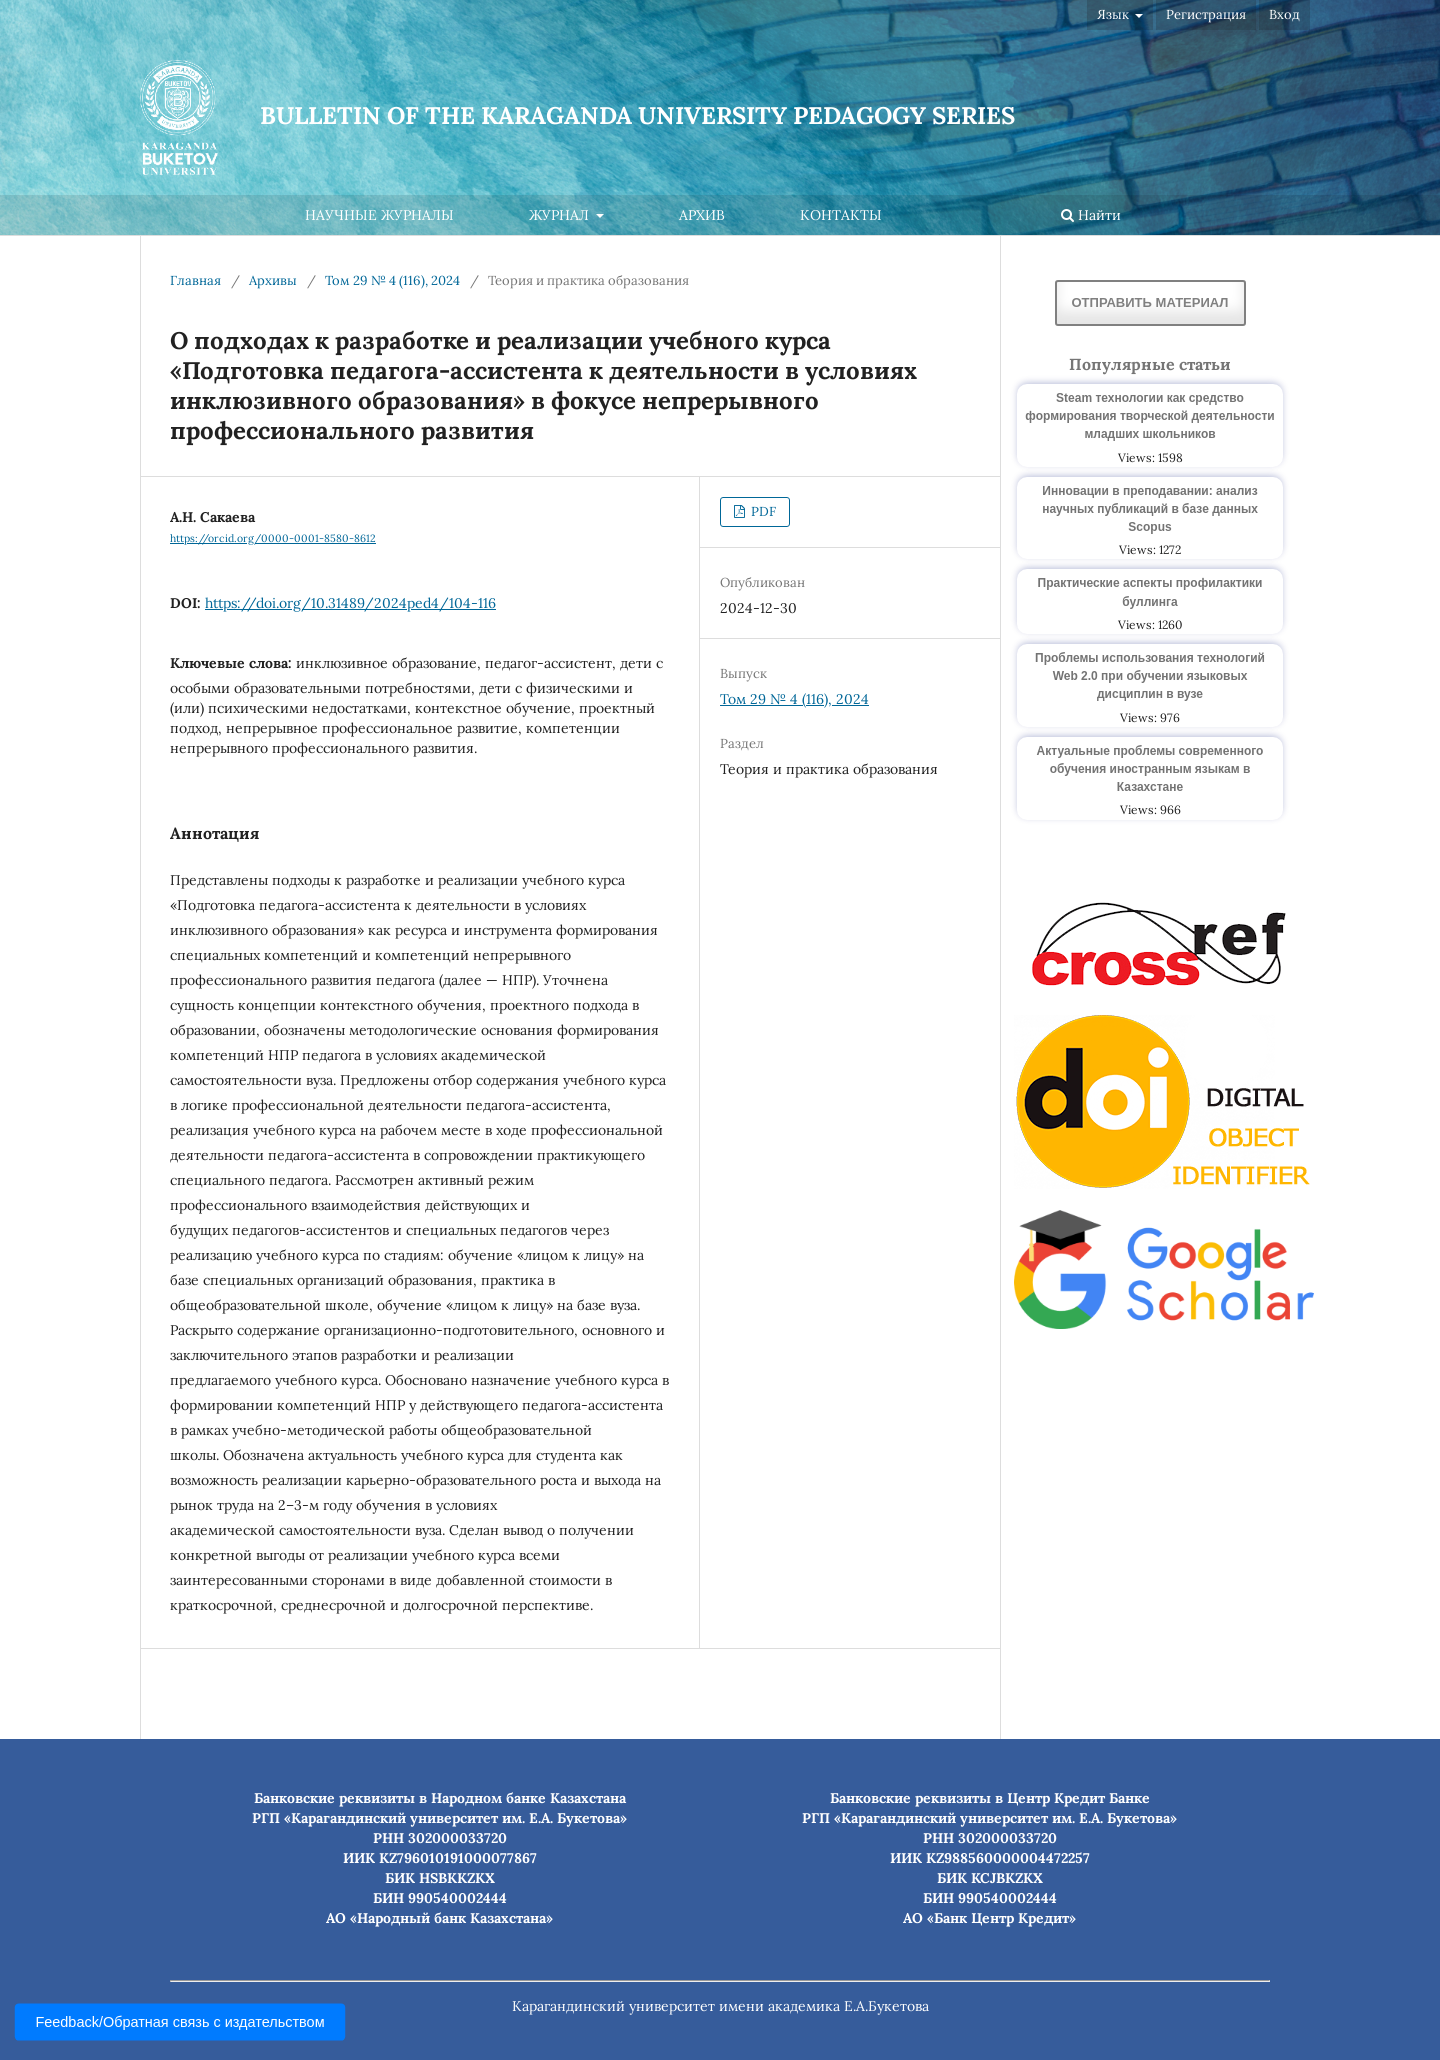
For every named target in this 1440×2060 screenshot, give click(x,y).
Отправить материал (1150, 302)
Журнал (561, 215)
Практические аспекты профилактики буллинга (1150, 592)
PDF (762, 511)
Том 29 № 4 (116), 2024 (392, 280)
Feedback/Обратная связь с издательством (180, 2022)
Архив (702, 215)
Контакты (841, 215)
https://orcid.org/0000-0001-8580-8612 (273, 538)
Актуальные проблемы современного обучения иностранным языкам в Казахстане (1150, 769)
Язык (1114, 14)
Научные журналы (379, 215)
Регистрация (1206, 14)
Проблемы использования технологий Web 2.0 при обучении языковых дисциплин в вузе (1150, 676)
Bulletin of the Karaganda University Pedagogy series (637, 115)
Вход (1284, 14)
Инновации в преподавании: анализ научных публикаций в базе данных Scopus (1150, 509)
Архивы (273, 280)
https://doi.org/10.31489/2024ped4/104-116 (350, 603)
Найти (1091, 215)
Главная (195, 280)
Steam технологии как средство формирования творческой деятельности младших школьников (1149, 416)
